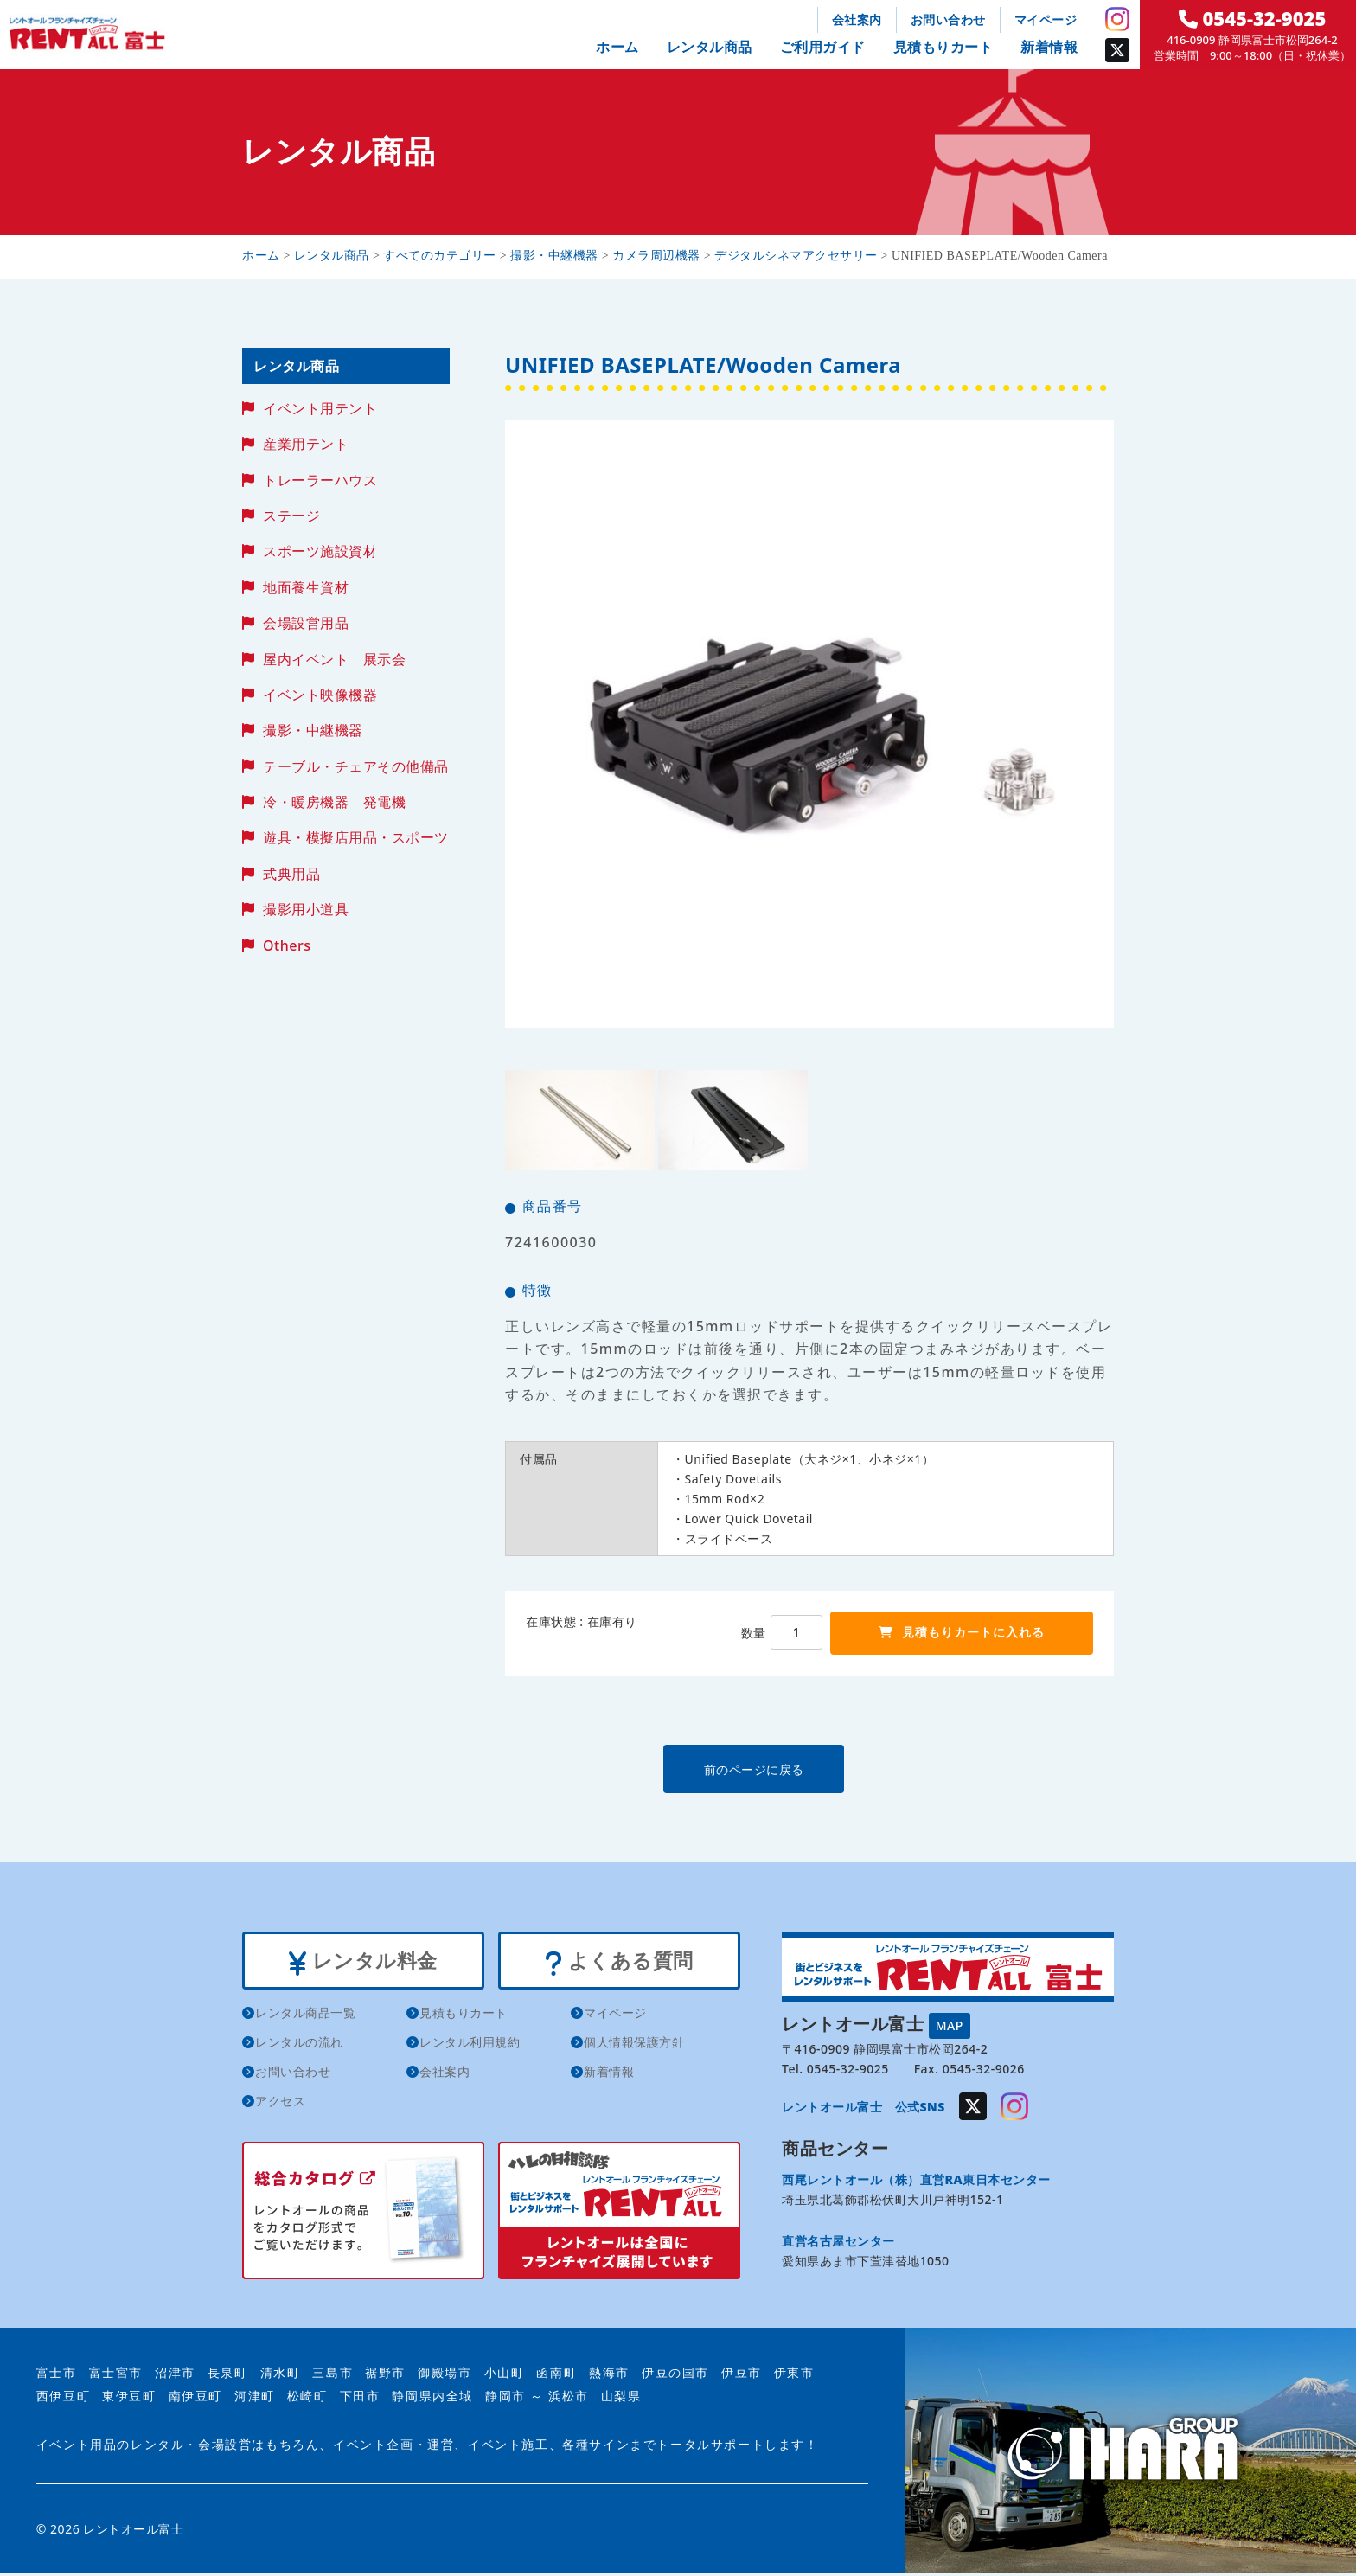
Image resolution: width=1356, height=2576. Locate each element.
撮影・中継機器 (313, 730)
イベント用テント (320, 408)
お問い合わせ (948, 19)
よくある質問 (618, 1962)
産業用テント (306, 443)
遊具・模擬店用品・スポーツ (356, 837)
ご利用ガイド (823, 46)
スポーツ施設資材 (320, 551)
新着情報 (1049, 46)
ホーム (617, 46)
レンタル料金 (362, 1962)
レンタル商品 (709, 46)
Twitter (1117, 50)
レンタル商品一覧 (305, 2015)
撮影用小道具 (306, 909)
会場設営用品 (306, 622)
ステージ (291, 515)
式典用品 (291, 873)
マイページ (1046, 19)
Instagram (1117, 19)
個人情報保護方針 (634, 2044)
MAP (949, 2024)
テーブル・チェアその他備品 (356, 766)
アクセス (280, 2103)
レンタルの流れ (299, 2044)
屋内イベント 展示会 (334, 659)
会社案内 (857, 19)
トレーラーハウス (320, 480)
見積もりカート (943, 46)
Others (286, 945)
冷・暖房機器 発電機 (334, 801)
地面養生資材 (306, 587)
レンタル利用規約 (469, 2044)
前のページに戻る (808, 1768)
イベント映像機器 (320, 694)
